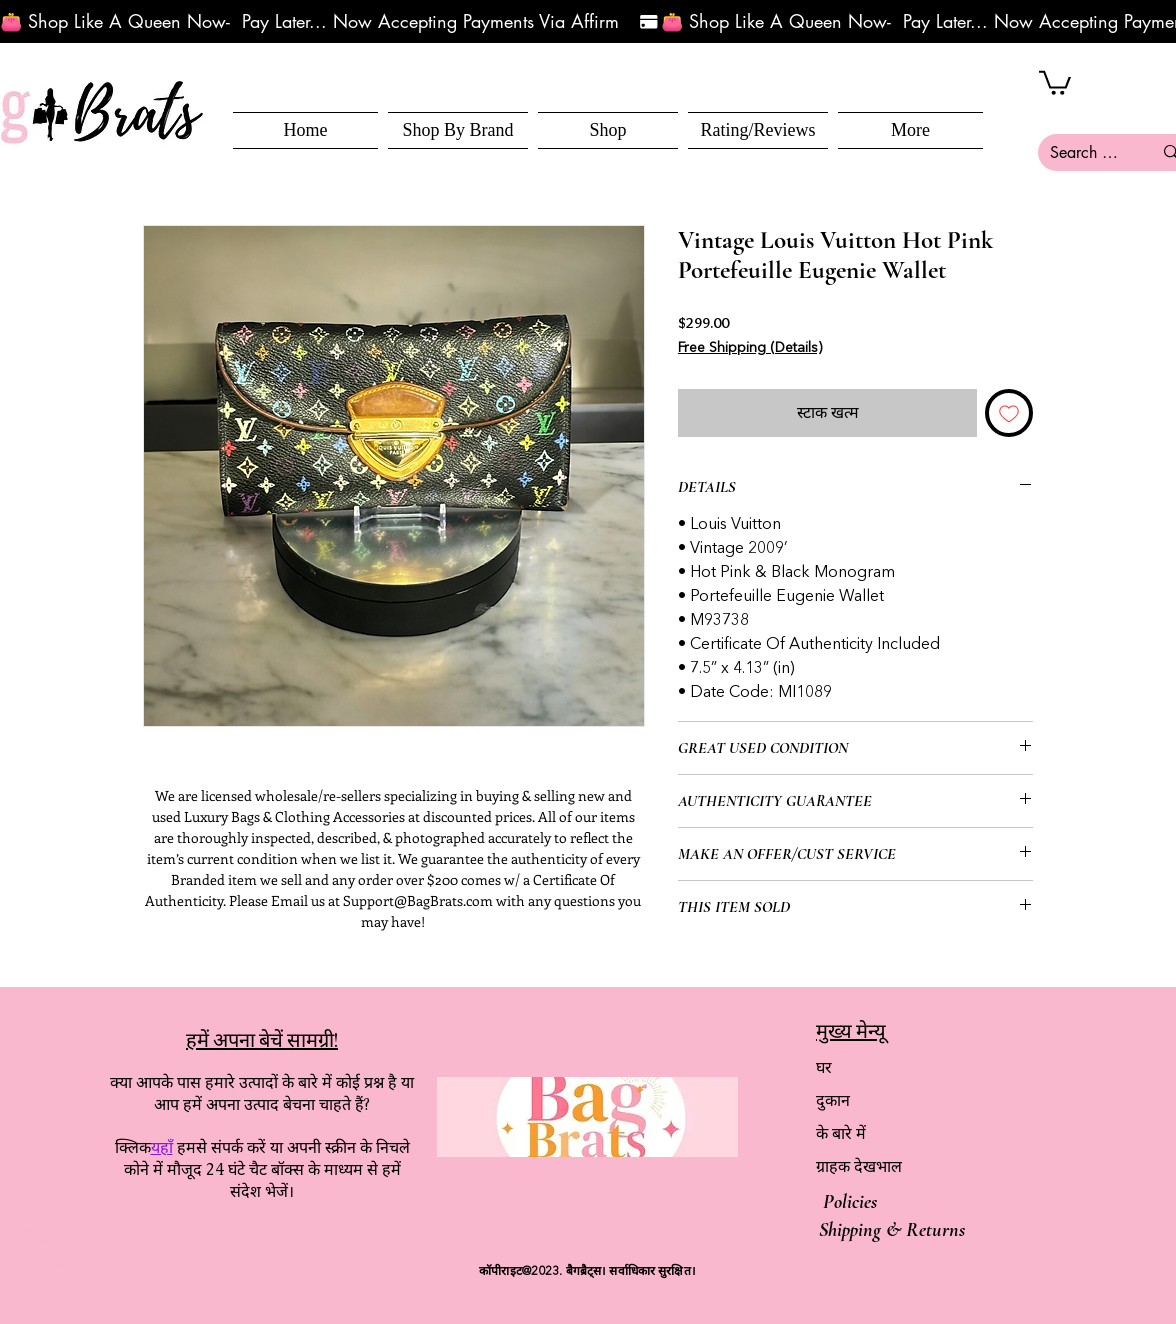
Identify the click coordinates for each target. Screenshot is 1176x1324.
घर (824, 1067)
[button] (608, 130)
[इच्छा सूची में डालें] (1009, 413)
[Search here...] (1086, 152)
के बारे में (841, 1133)
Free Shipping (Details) (750, 348)
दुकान (833, 1100)
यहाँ (162, 1147)
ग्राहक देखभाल (859, 1166)
